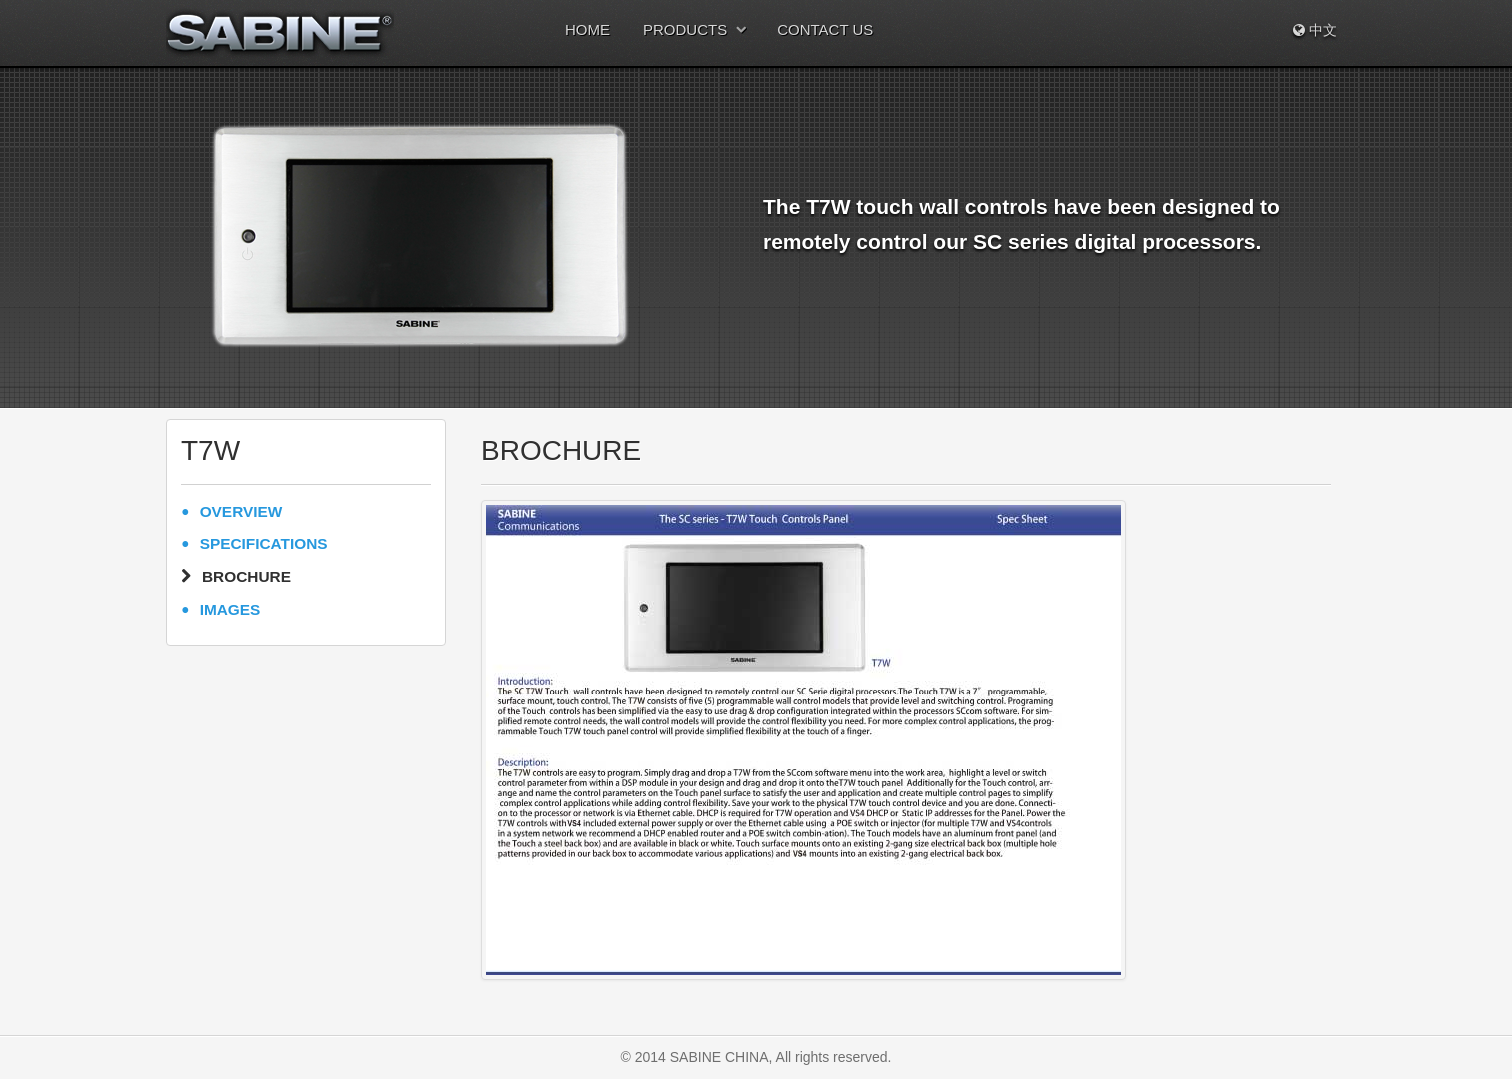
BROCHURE (246, 576)
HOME (587, 29)
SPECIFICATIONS (264, 543)
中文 (1315, 30)
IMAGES (230, 609)
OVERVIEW (241, 511)
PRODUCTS (685, 29)
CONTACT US (825, 29)
